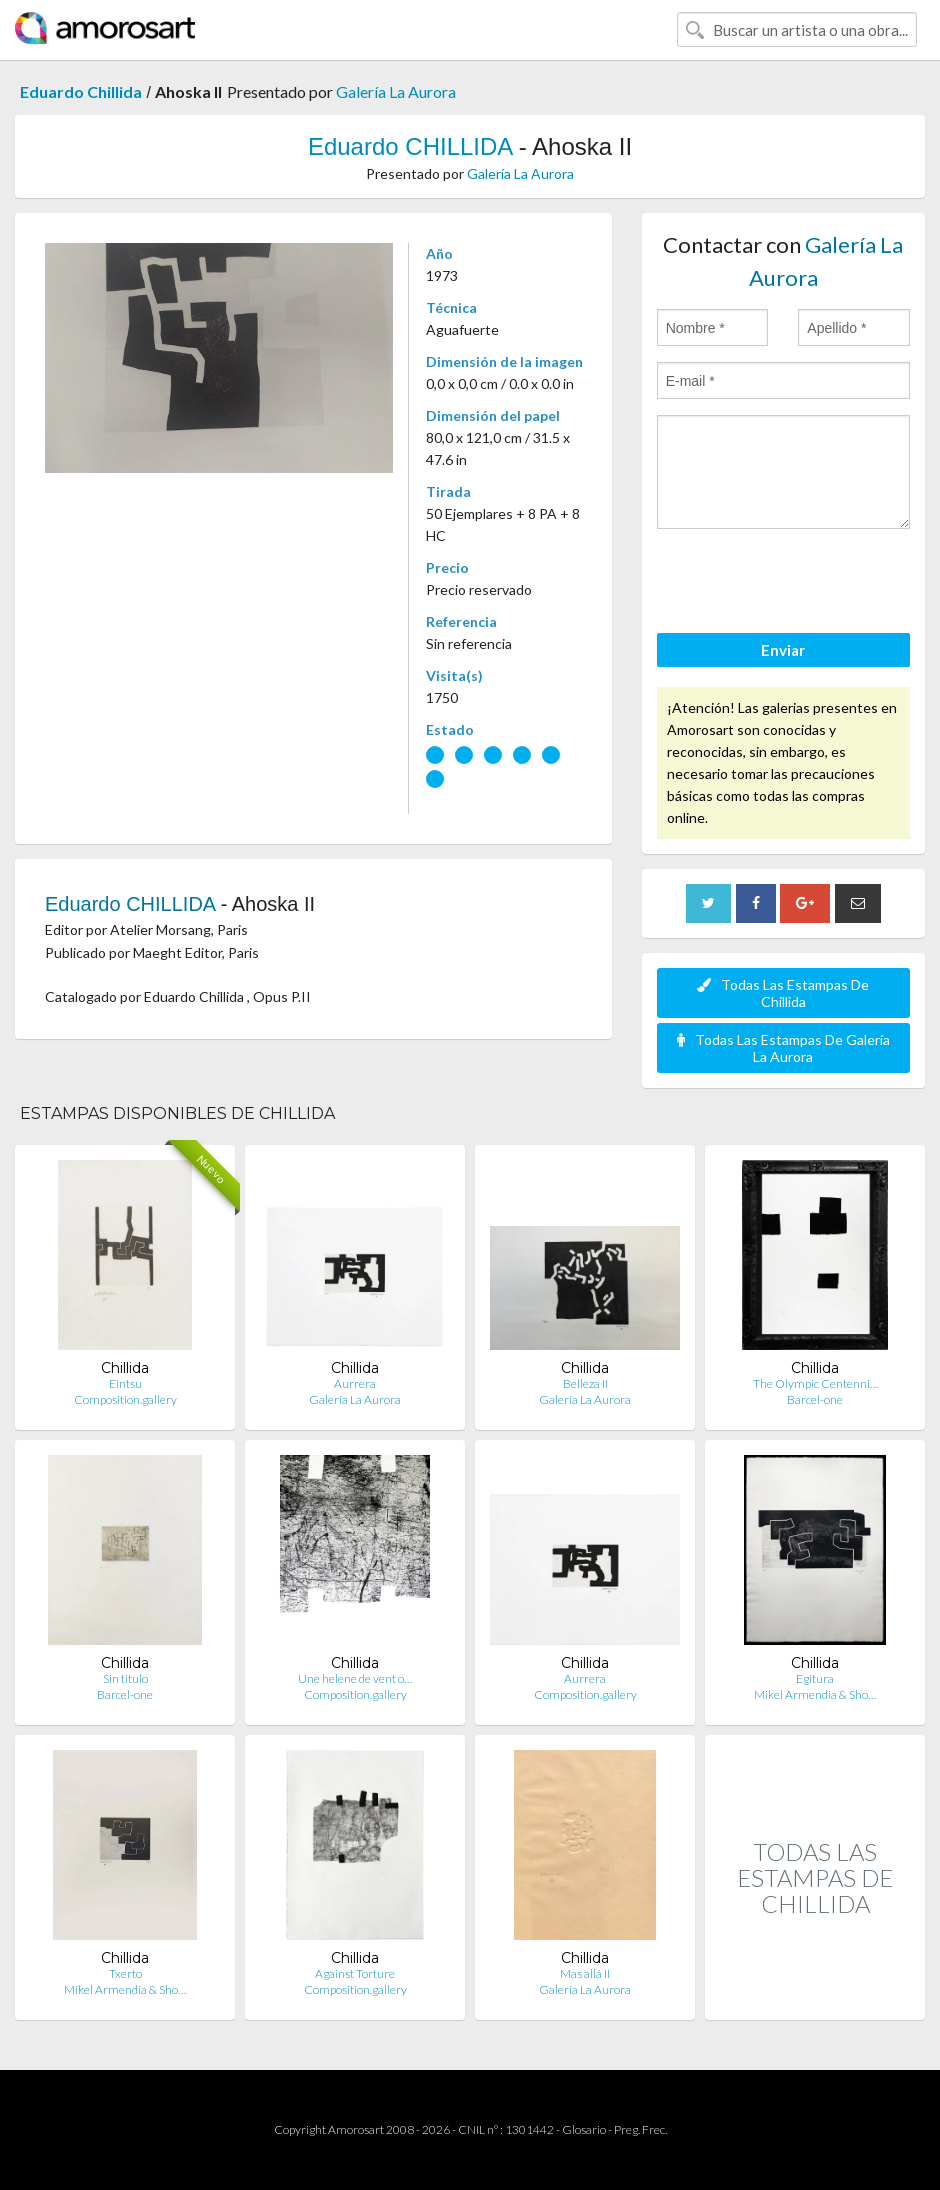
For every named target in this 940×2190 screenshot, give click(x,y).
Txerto (125, 1973)
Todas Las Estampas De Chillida (783, 993)
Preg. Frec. (640, 2129)
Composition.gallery (125, 1399)
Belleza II (585, 1383)
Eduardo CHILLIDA (410, 146)
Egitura (815, 1678)
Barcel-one (815, 1399)
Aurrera (355, 1383)
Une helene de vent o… (355, 1678)
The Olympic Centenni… (815, 1383)
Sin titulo (125, 1678)
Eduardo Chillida (81, 91)
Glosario (584, 2129)
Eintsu (125, 1383)
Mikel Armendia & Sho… (815, 1694)
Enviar (783, 650)
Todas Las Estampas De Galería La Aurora (783, 1048)
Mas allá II (585, 1973)
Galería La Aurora (396, 91)
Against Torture (355, 1973)
